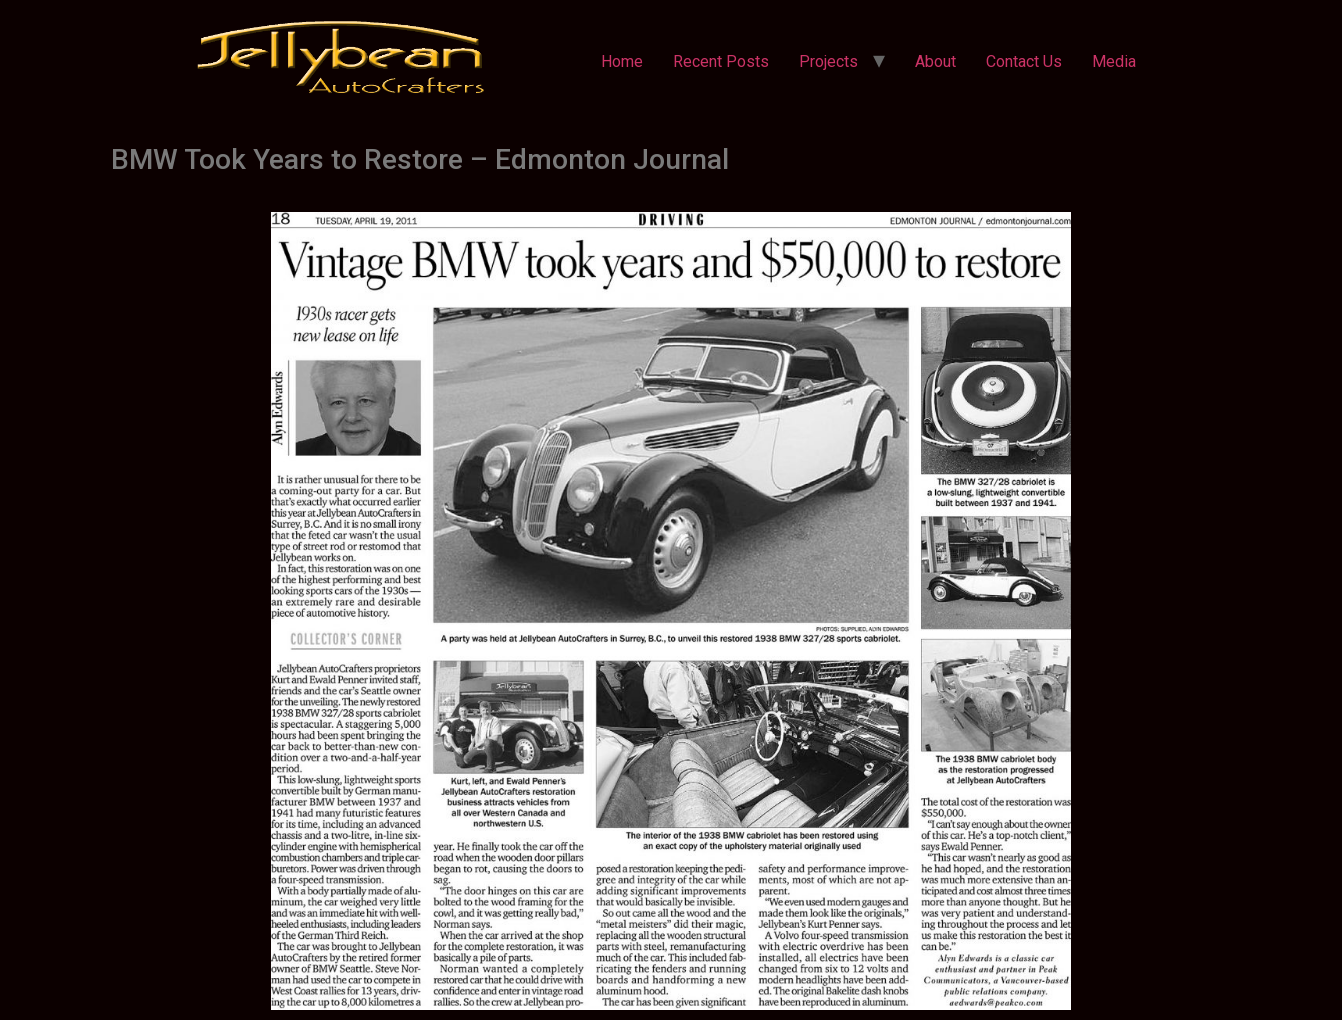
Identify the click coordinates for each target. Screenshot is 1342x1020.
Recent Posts (721, 61)
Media (1114, 61)
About (935, 61)
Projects (828, 61)
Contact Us (1024, 61)
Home (622, 61)
